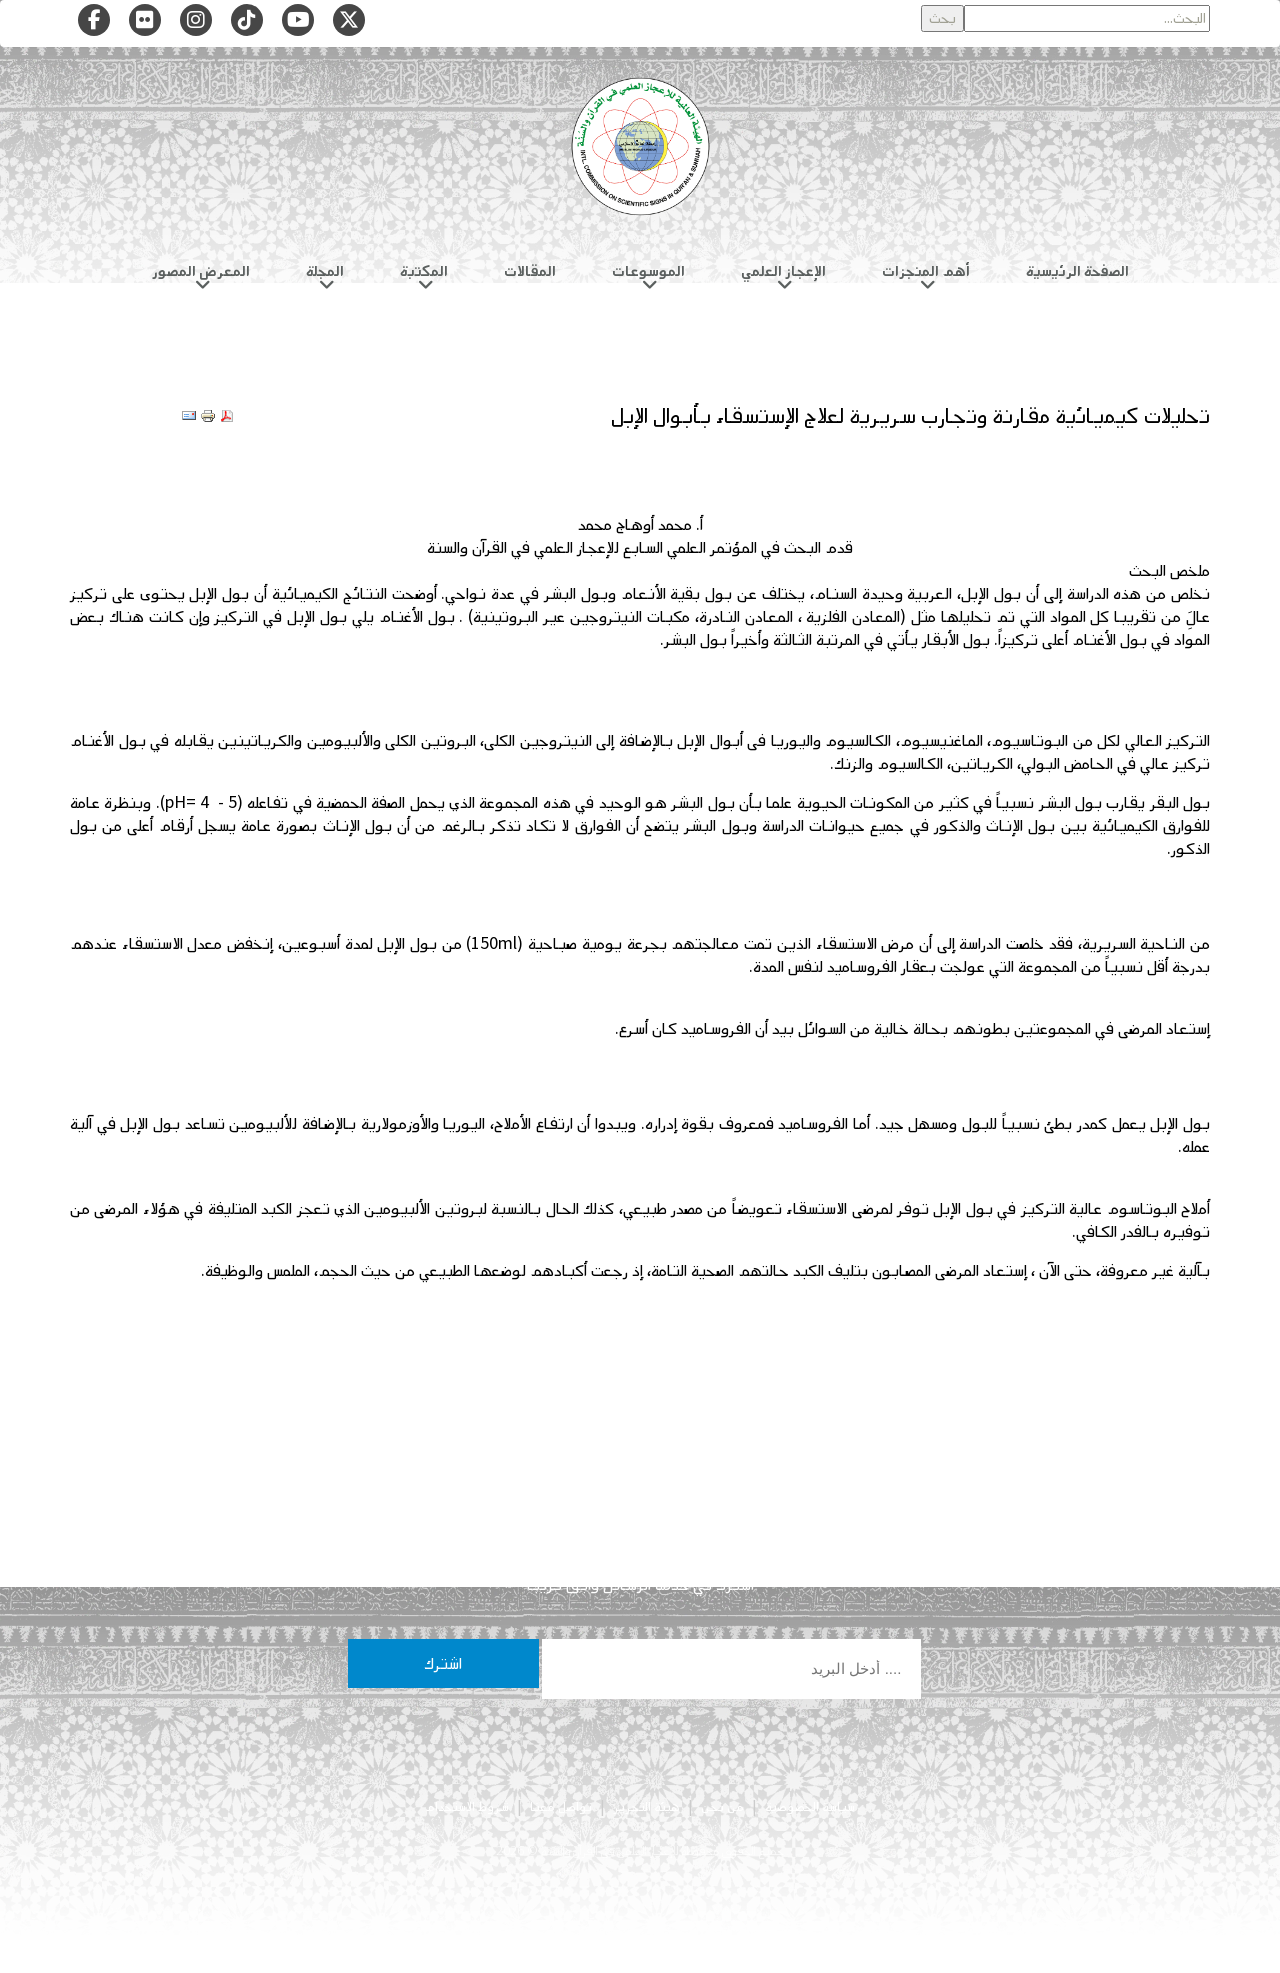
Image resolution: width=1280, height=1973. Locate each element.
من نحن (722, 1807)
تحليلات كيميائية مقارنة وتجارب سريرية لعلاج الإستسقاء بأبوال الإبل (910, 415)
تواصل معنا (561, 1807)
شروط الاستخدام (467, 1807)
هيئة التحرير (646, 1807)
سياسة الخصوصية (810, 1807)
